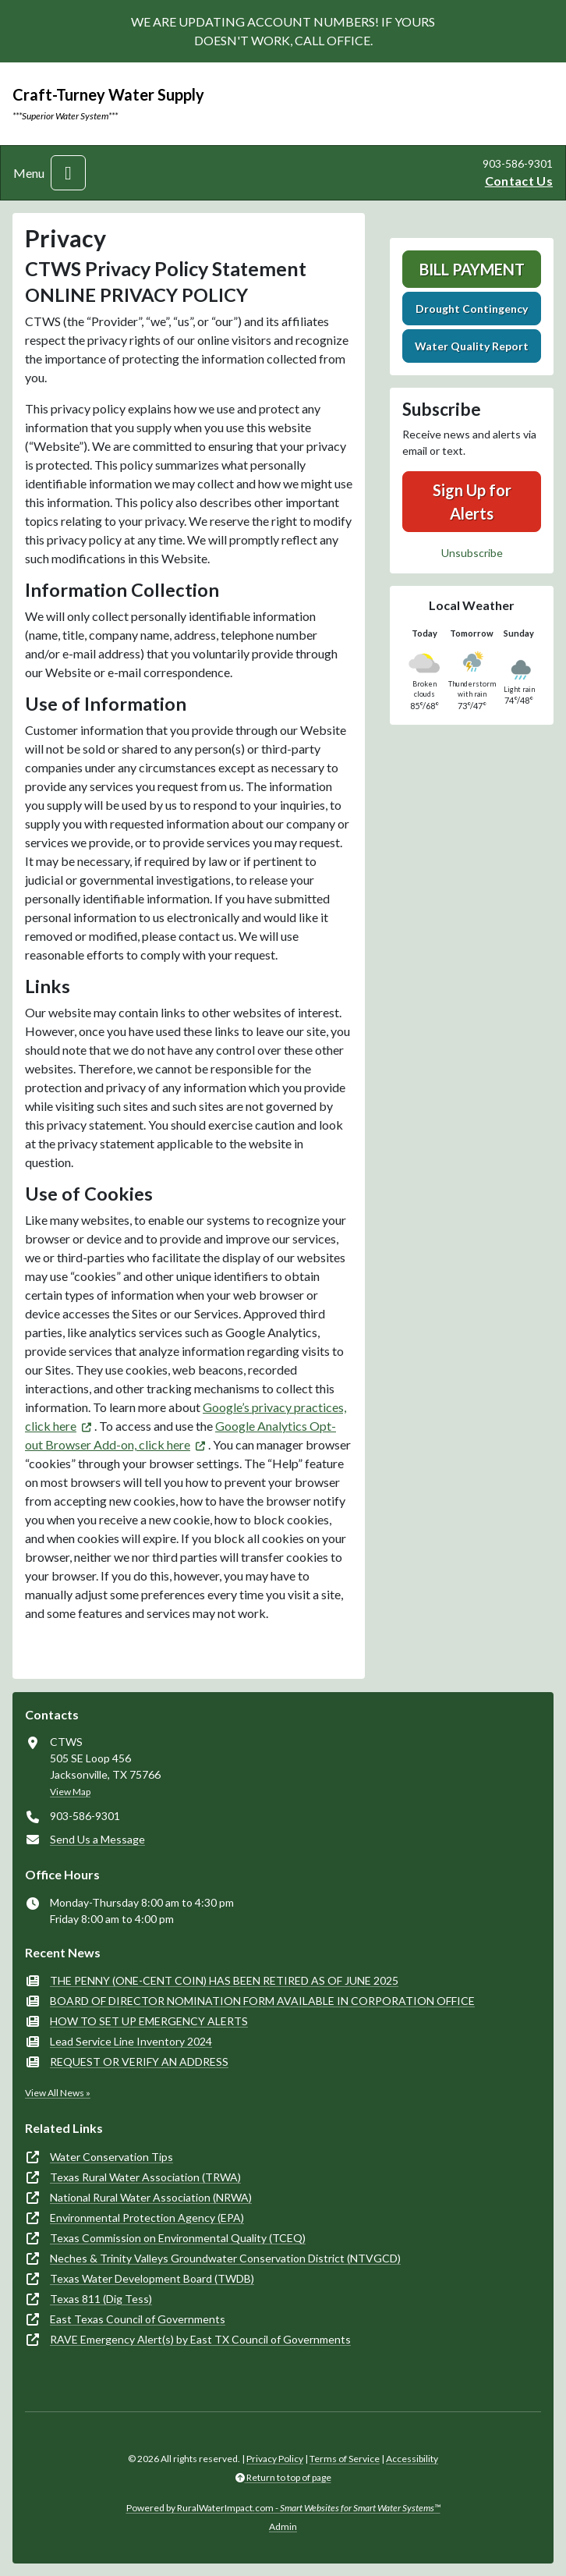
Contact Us (519, 180)
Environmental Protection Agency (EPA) (147, 2217)
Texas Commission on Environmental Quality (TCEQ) (178, 2237)
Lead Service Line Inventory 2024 (131, 2041)
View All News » (57, 2093)
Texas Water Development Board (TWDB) (152, 2278)
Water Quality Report (472, 346)
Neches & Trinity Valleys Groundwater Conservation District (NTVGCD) (225, 2258)
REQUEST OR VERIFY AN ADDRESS (139, 2061)
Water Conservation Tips (111, 2156)
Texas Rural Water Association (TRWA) (145, 2177)
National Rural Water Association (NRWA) (151, 2197)
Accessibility (412, 2458)
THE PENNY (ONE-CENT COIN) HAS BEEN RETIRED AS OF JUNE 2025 (224, 1980)
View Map (70, 1791)
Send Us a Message (97, 1839)
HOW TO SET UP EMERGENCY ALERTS (149, 2021)
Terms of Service (345, 2458)
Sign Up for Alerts (472, 502)
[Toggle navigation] (68, 172)
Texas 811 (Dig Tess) (101, 2298)
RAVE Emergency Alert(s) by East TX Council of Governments (200, 2339)
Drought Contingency (472, 308)
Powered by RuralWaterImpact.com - (283, 2508)
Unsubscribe (472, 552)
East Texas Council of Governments (137, 2319)
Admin (283, 2526)
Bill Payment (472, 269)
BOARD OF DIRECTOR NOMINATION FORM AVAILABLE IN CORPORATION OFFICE (262, 2000)
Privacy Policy (274, 2458)
